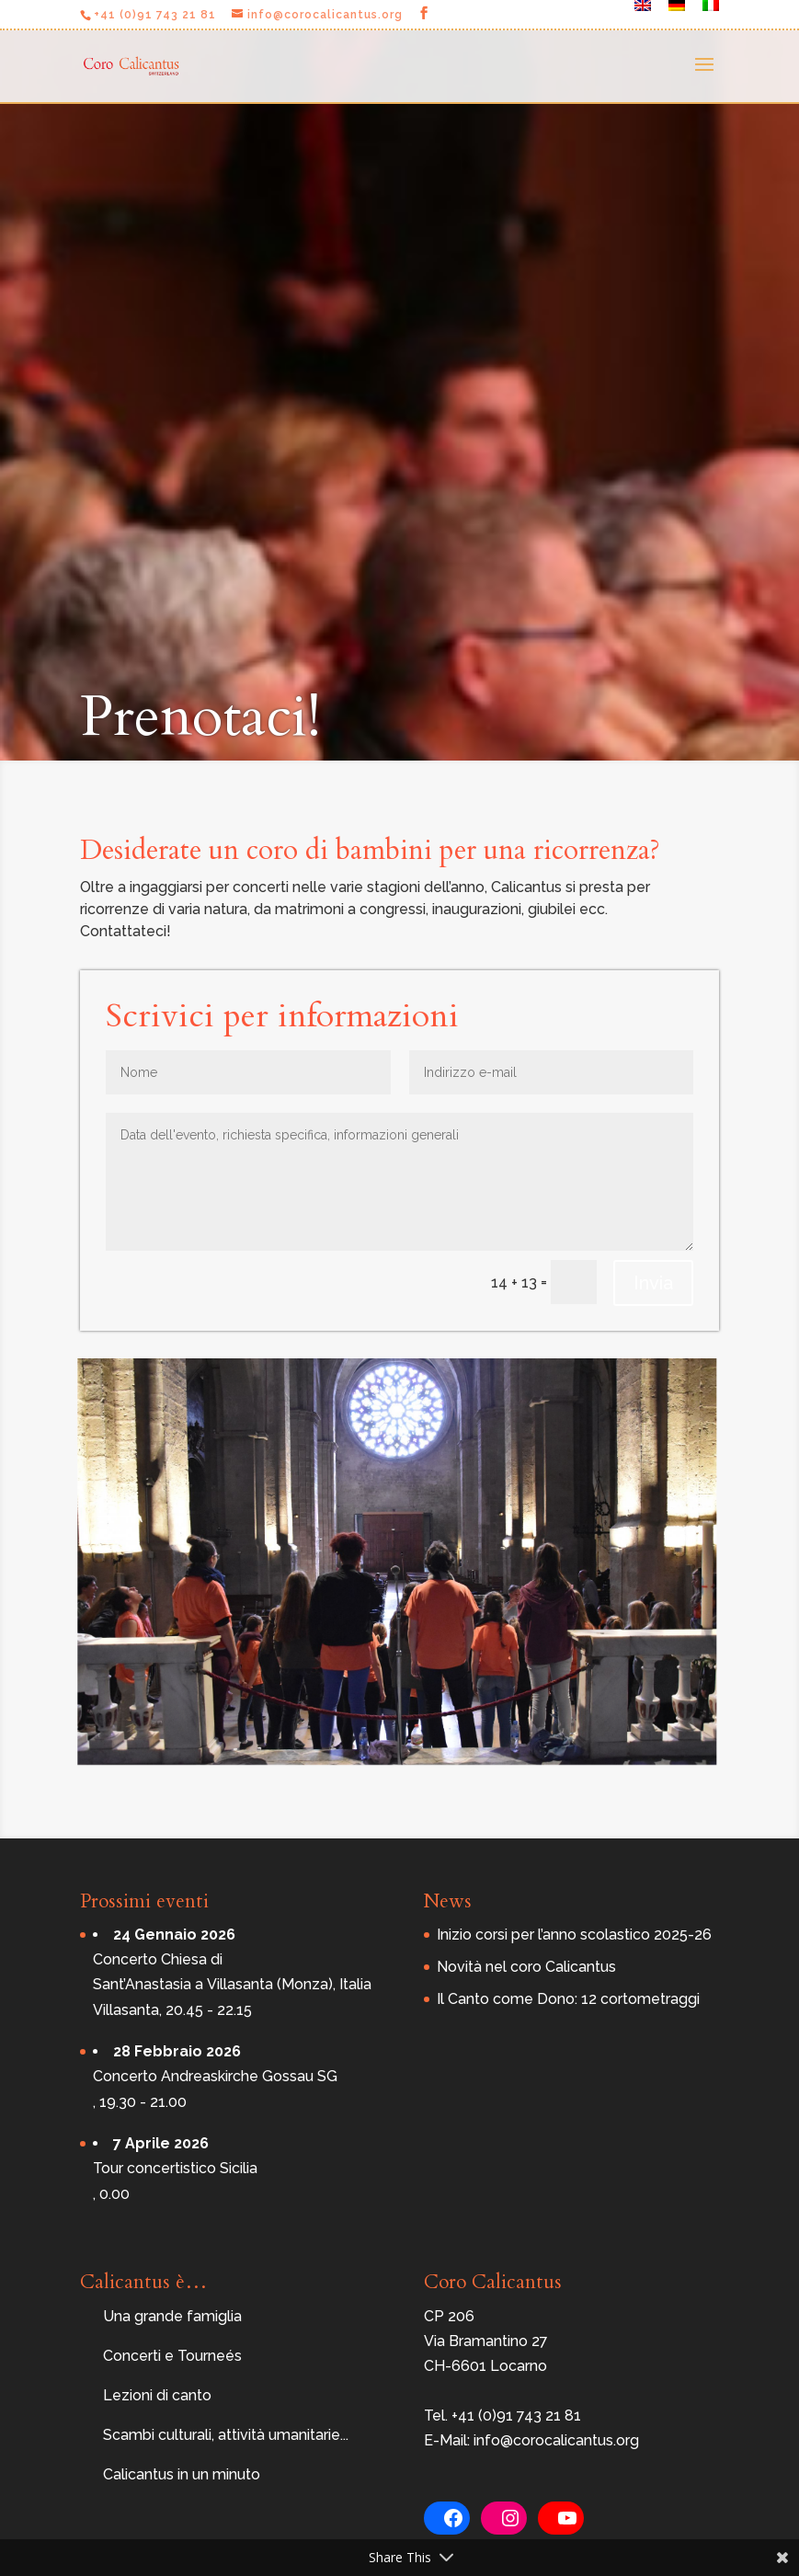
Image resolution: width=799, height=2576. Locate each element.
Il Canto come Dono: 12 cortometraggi (568, 1999)
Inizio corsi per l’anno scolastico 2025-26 (574, 1934)
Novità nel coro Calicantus (526, 1966)
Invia (653, 1283)
